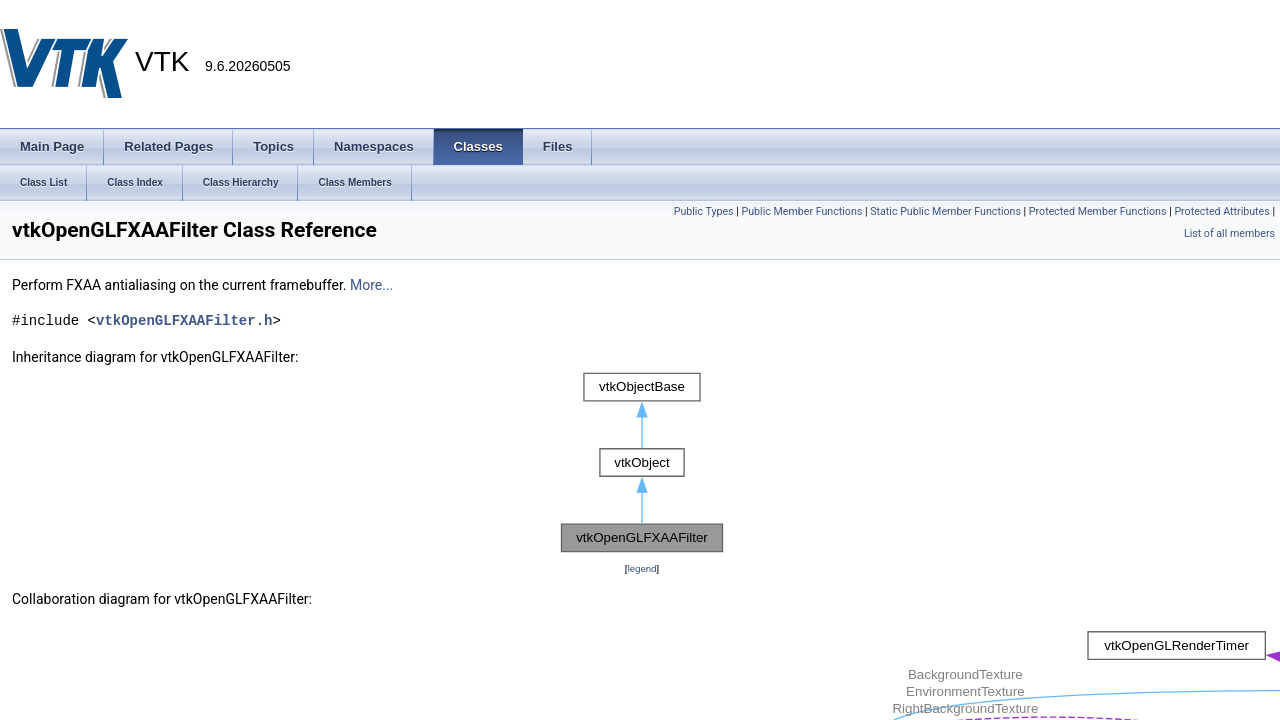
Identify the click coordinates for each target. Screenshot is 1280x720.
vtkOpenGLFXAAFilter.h (184, 320)
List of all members (1229, 233)
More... (371, 285)
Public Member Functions (802, 211)
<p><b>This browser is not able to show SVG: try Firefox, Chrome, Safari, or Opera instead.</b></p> (642, 463)
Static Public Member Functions (945, 211)
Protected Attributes (1221, 211)
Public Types (704, 211)
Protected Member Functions (1098, 211)
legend (641, 568)
